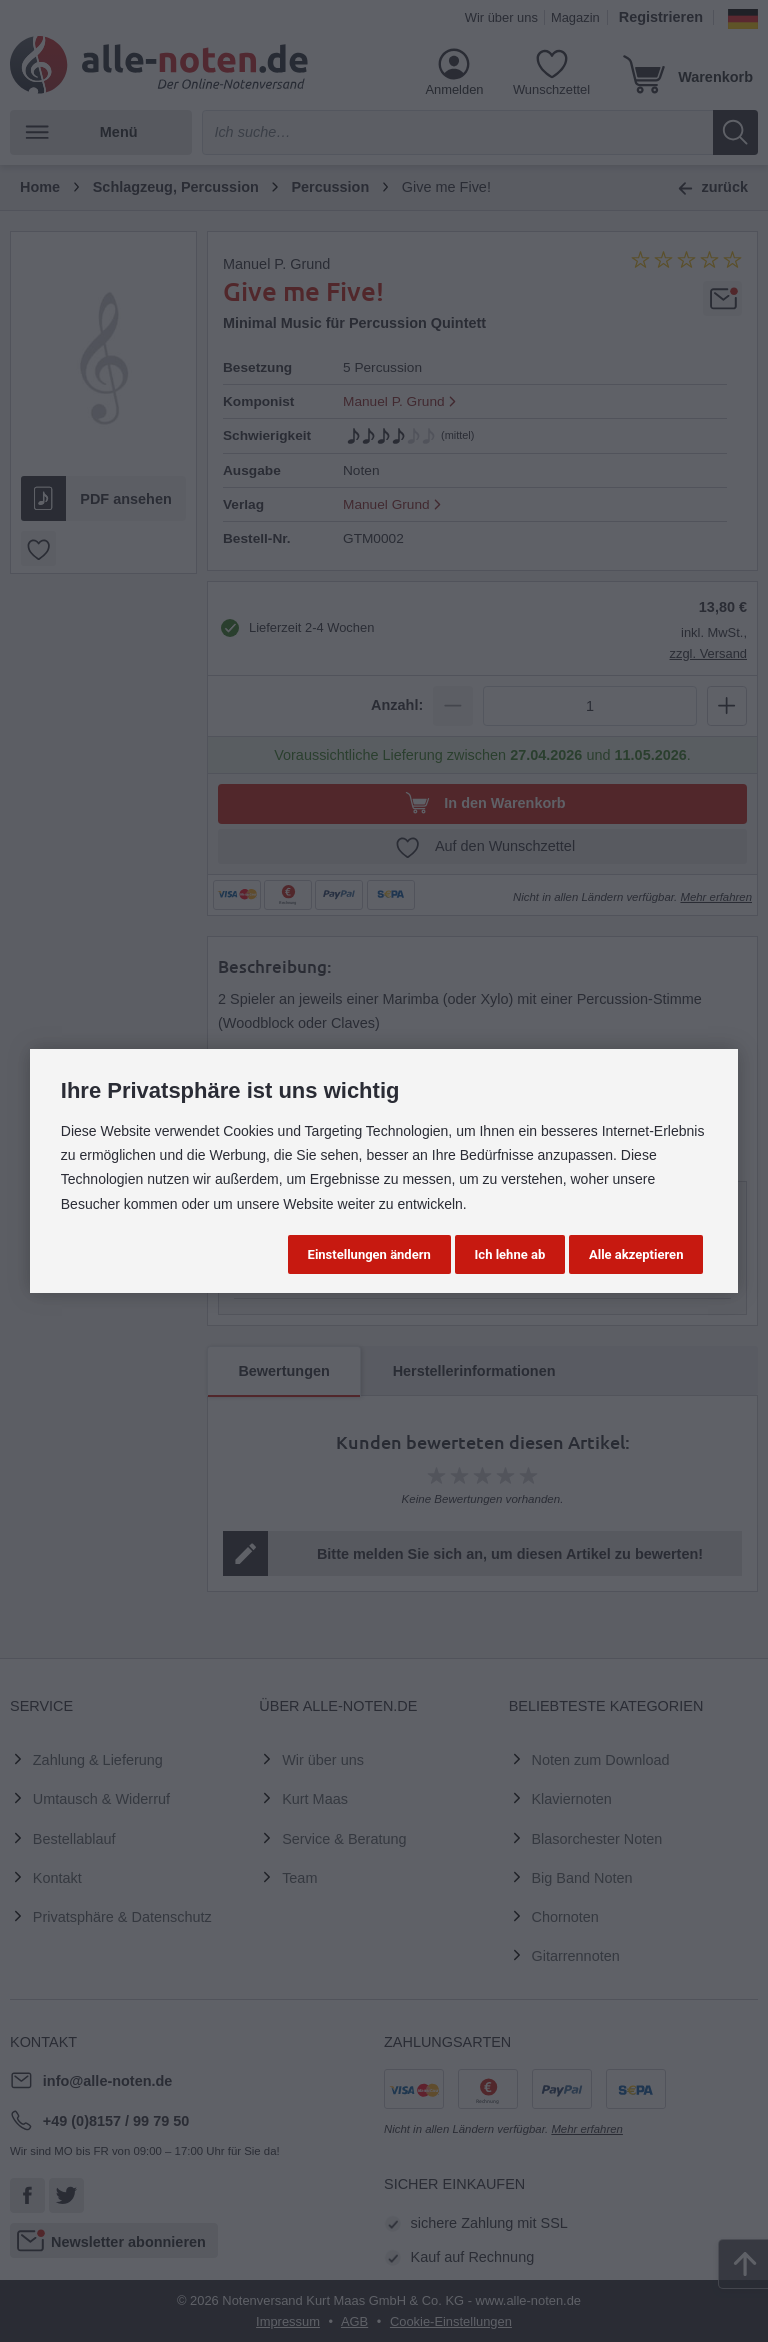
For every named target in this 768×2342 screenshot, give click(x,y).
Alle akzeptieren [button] (636, 1254)
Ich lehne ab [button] (510, 1254)
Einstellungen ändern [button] (369, 1254)
